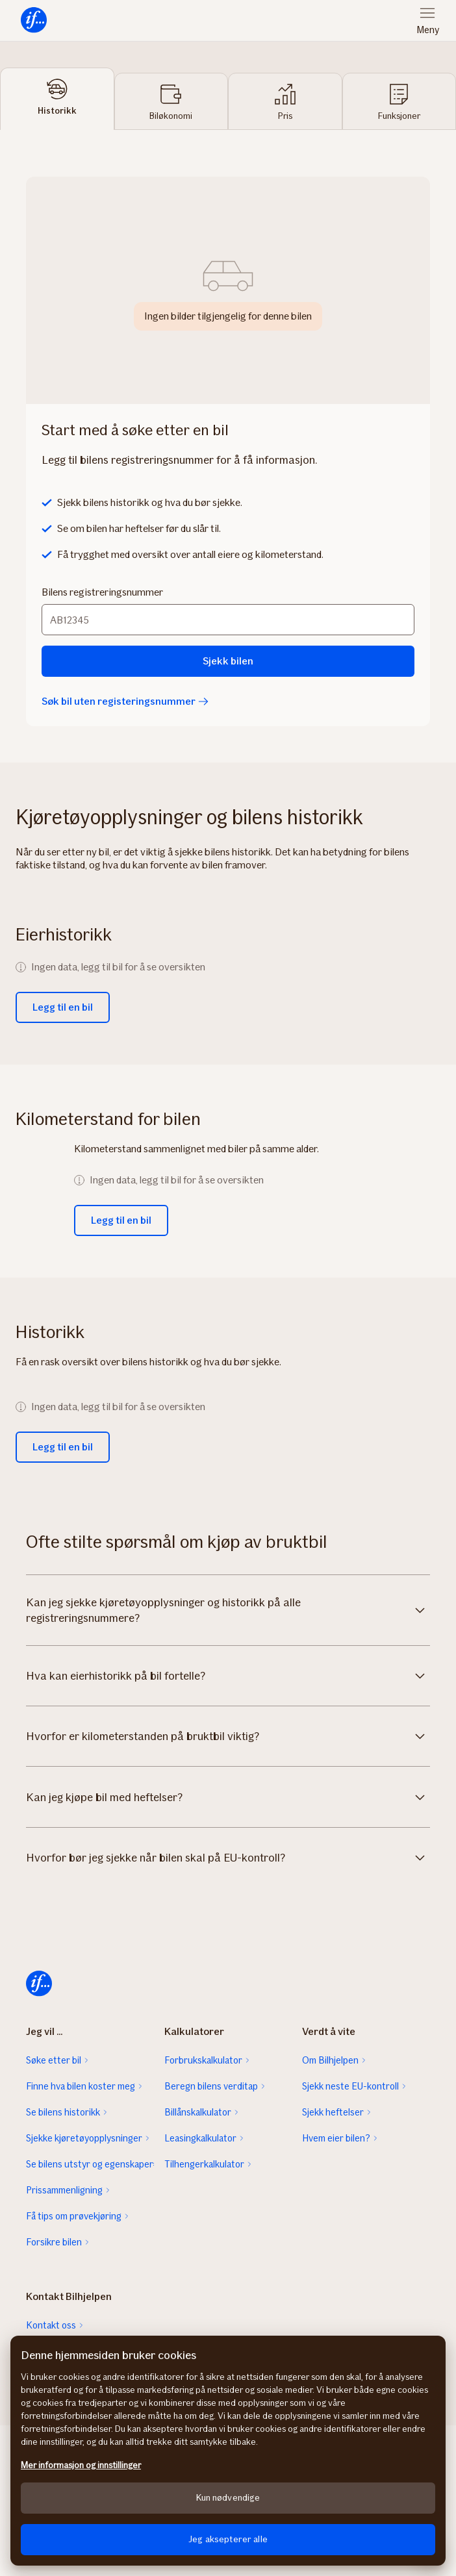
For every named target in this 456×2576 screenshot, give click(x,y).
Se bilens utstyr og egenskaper (89, 2164)
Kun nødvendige (228, 2497)
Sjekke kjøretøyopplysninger (84, 2138)
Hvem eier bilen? (336, 2138)
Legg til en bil (62, 1007)
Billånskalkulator (197, 2112)
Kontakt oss (51, 2325)
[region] (228, 2451)
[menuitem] (34, 20)
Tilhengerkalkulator (204, 2164)
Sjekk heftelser (333, 2112)
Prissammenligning (64, 2190)
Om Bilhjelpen (330, 2060)
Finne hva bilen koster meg (80, 2086)
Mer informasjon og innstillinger (81, 2465)
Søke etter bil (53, 2060)
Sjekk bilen (228, 661)
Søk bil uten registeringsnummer (125, 701)
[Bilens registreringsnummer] (228, 619)
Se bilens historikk (63, 2112)
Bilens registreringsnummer (102, 592)
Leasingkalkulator (200, 2138)
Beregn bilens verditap (211, 2086)
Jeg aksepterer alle (228, 2539)
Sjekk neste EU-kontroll (350, 2086)
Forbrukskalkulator (203, 2060)
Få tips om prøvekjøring (73, 2216)
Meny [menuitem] (427, 30)
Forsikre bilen (54, 2242)
